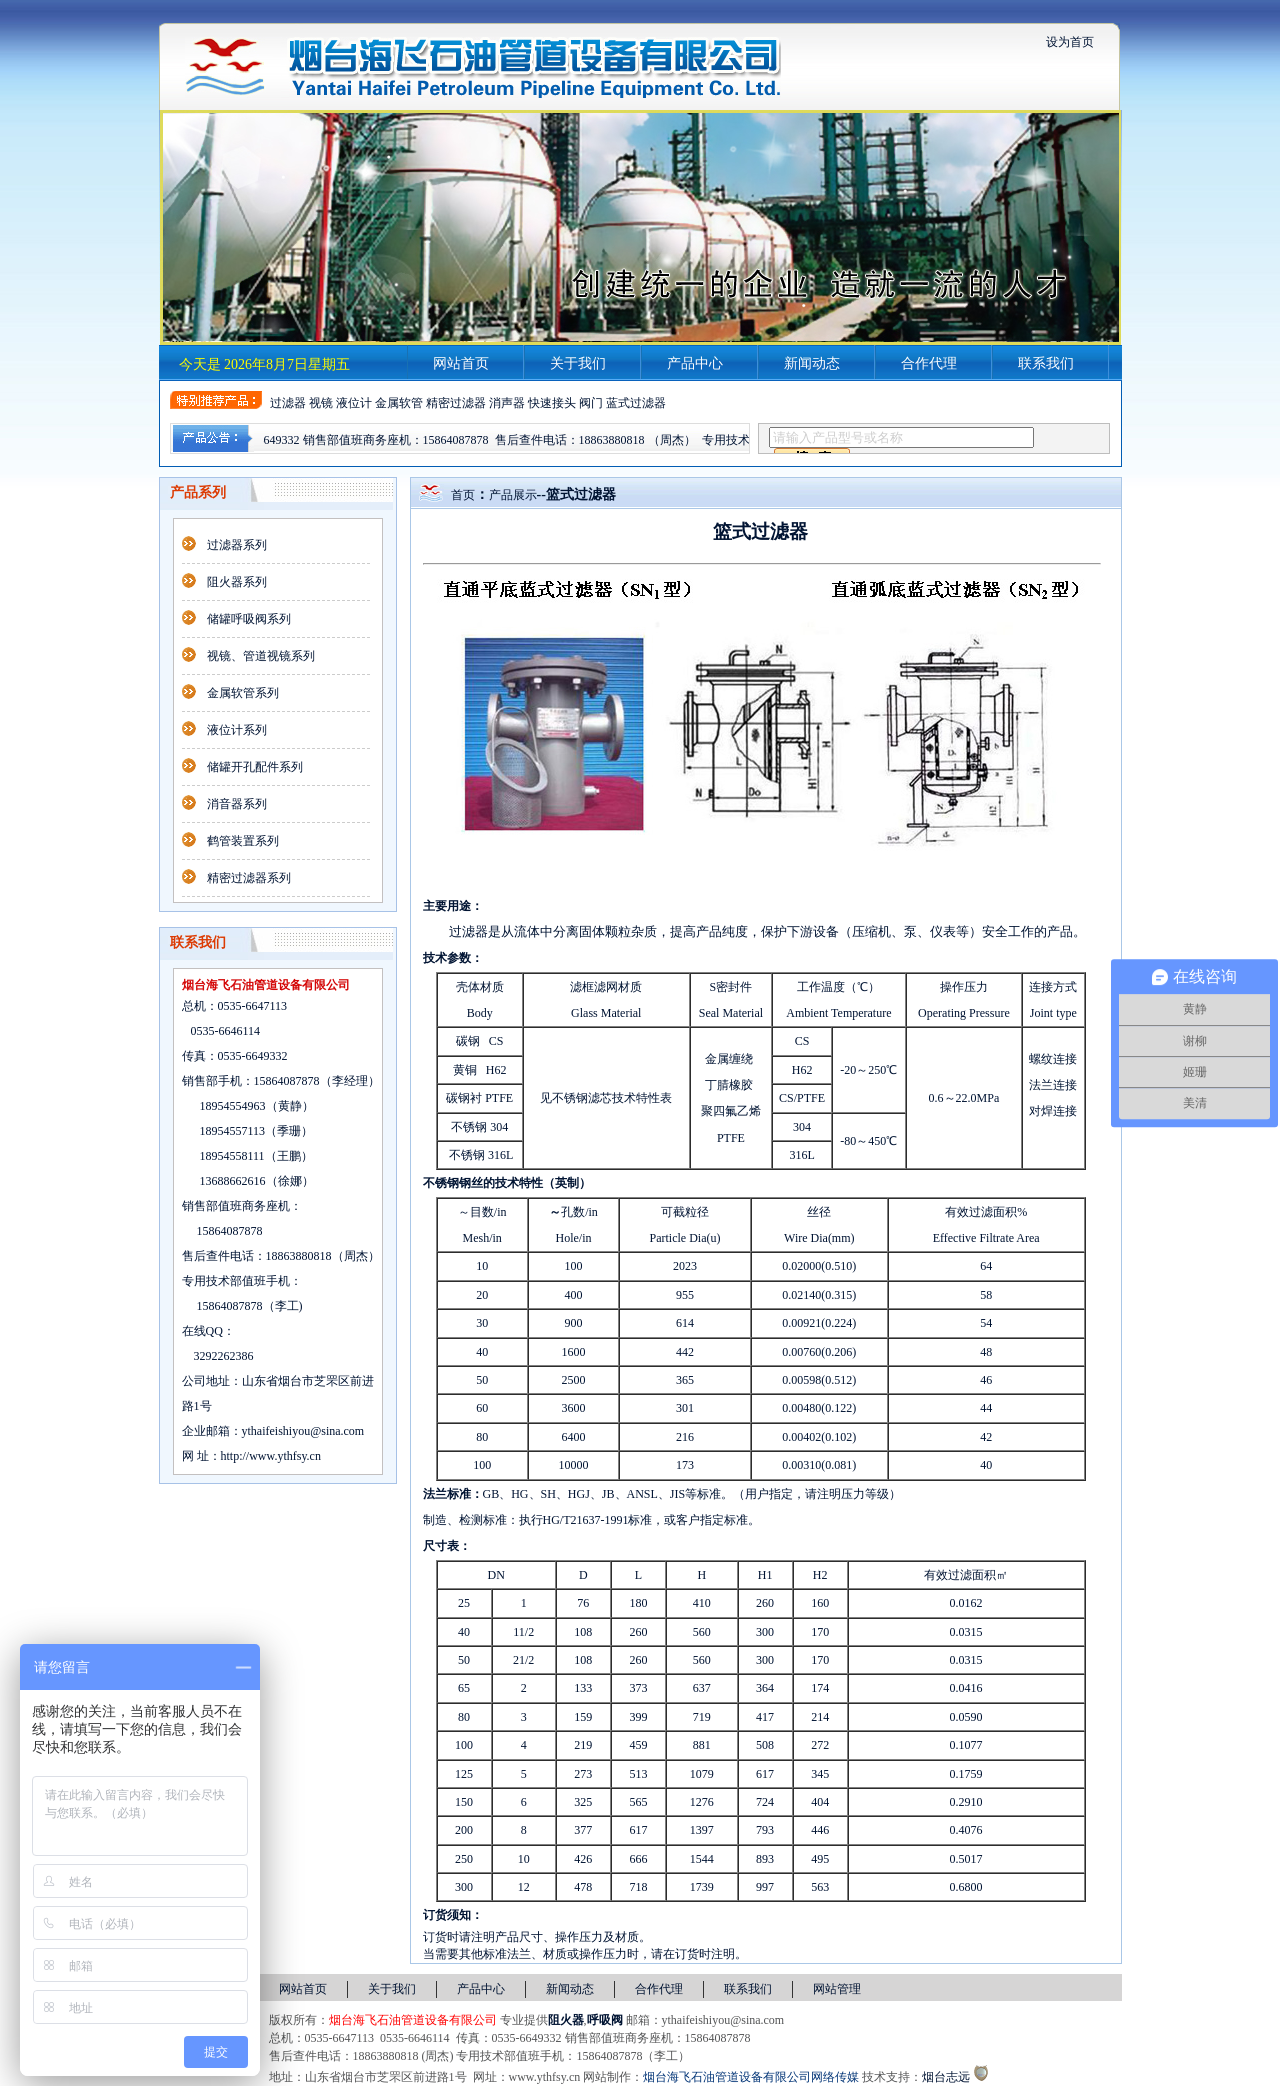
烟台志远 (946, 2077)
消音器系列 (237, 804)
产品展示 (513, 495)
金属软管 (399, 403)
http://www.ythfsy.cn (271, 1456)
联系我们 (1046, 363)
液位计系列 (237, 730)
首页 (463, 495)
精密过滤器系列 (249, 878)
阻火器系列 (237, 582)
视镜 (321, 403)
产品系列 (198, 492)
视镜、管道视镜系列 (261, 656)
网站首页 (461, 363)
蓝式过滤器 (636, 403)
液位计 (354, 403)
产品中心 (695, 363)
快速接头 (552, 403)
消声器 (507, 403)
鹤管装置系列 (243, 841)
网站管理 (837, 1989)
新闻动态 (812, 363)
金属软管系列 (243, 693)
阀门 (591, 403)
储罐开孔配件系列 (255, 767)
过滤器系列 (237, 545)
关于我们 (578, 363)
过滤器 (288, 403)
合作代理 (929, 363)
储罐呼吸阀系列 (249, 619)
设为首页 (1070, 42)
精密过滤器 (456, 403)
